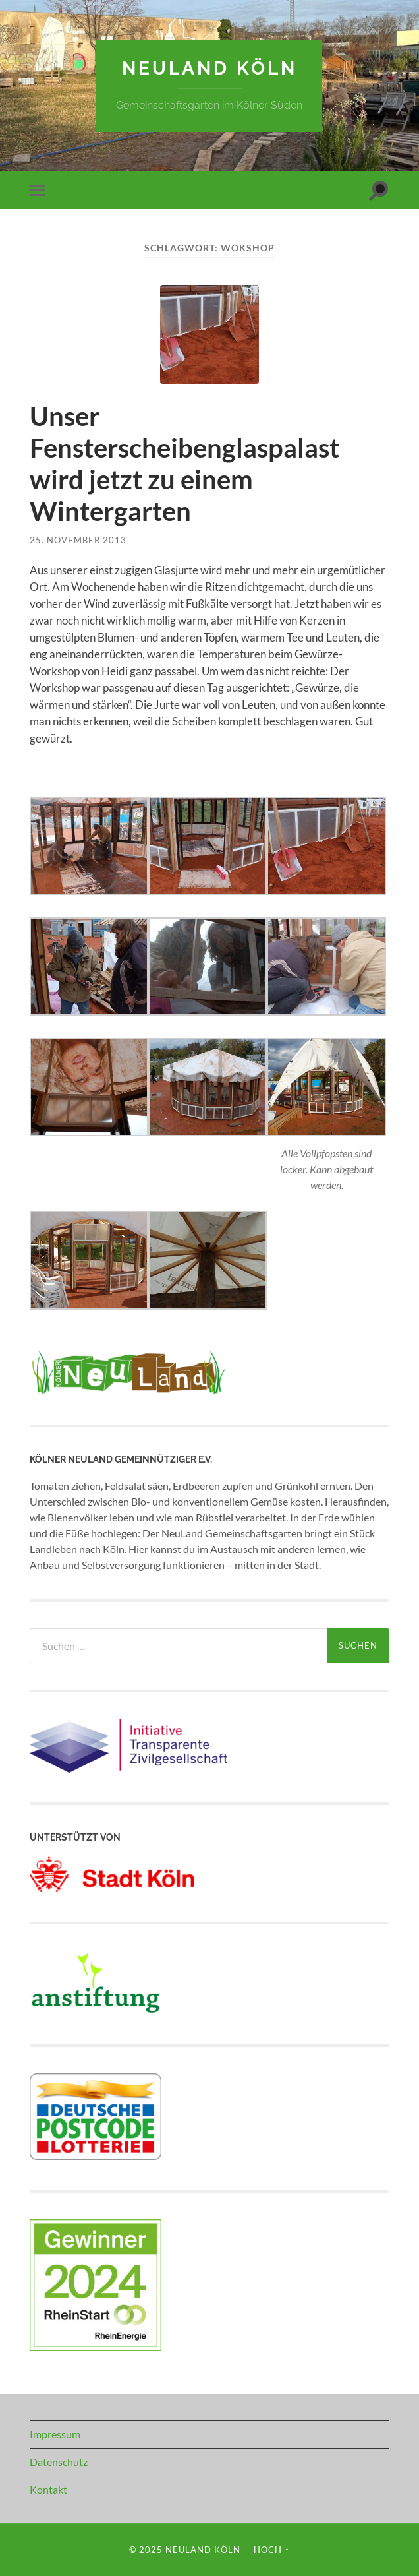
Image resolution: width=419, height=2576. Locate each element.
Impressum (55, 2434)
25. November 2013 (78, 540)
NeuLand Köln (209, 68)
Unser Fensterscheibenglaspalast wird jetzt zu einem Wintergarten (184, 463)
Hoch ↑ (271, 2549)
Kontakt (48, 2489)
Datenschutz (59, 2461)
